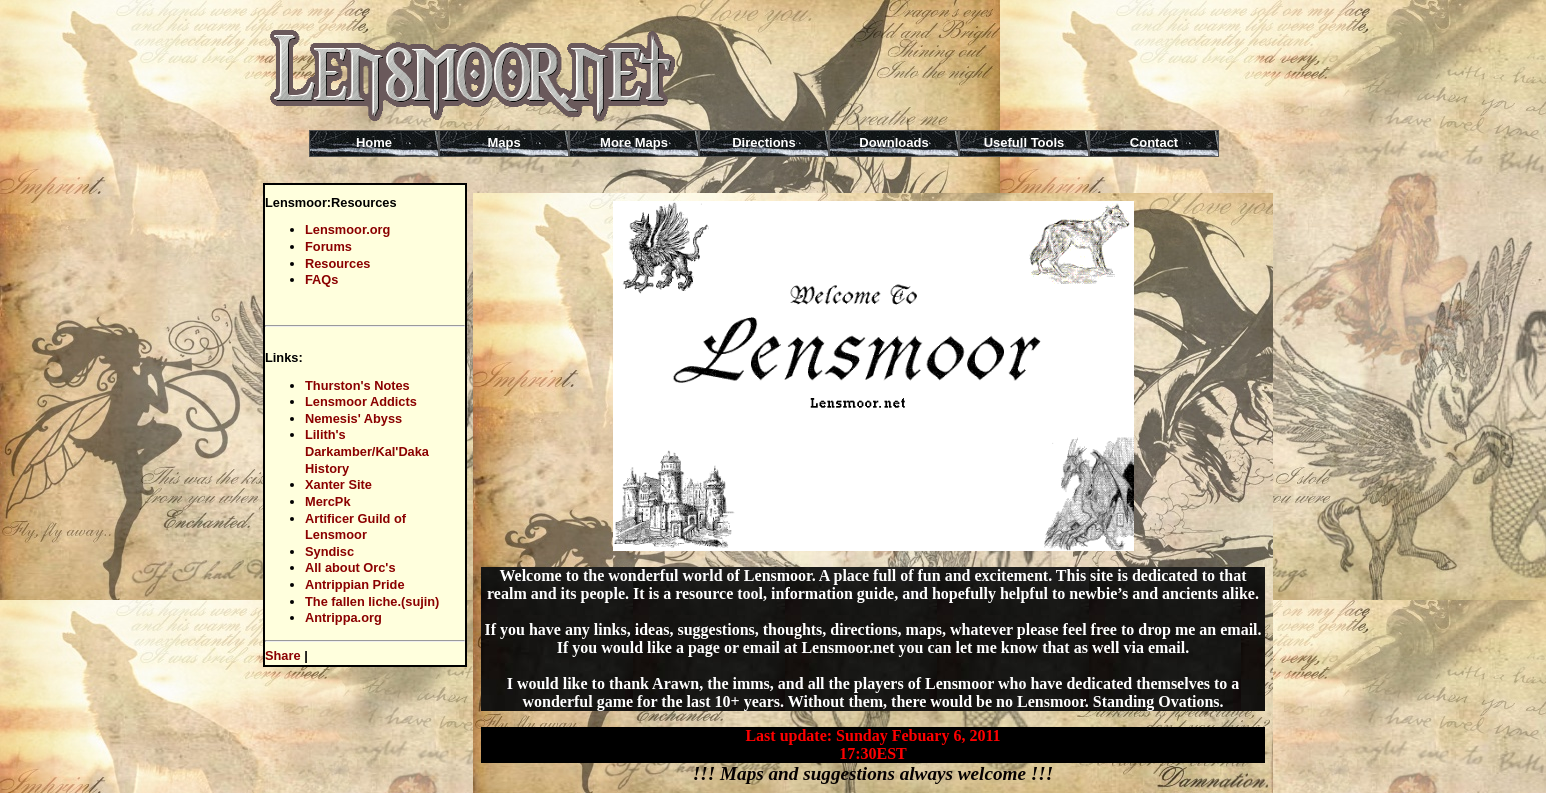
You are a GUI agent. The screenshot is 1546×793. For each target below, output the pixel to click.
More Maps (634, 142)
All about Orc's (350, 567)
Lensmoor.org (347, 229)
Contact (1154, 142)
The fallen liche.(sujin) (372, 601)
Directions (764, 142)
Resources (337, 263)
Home (374, 142)
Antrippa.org (343, 617)
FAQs (321, 279)
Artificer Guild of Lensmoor (355, 527)
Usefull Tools (1024, 142)
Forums (328, 246)
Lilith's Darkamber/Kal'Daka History (367, 451)
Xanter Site (338, 484)
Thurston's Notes (357, 385)
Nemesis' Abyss (353, 418)
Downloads (893, 142)
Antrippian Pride (355, 584)
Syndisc (329, 551)
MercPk (328, 501)
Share (283, 655)
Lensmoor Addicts (361, 401)
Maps (503, 142)
